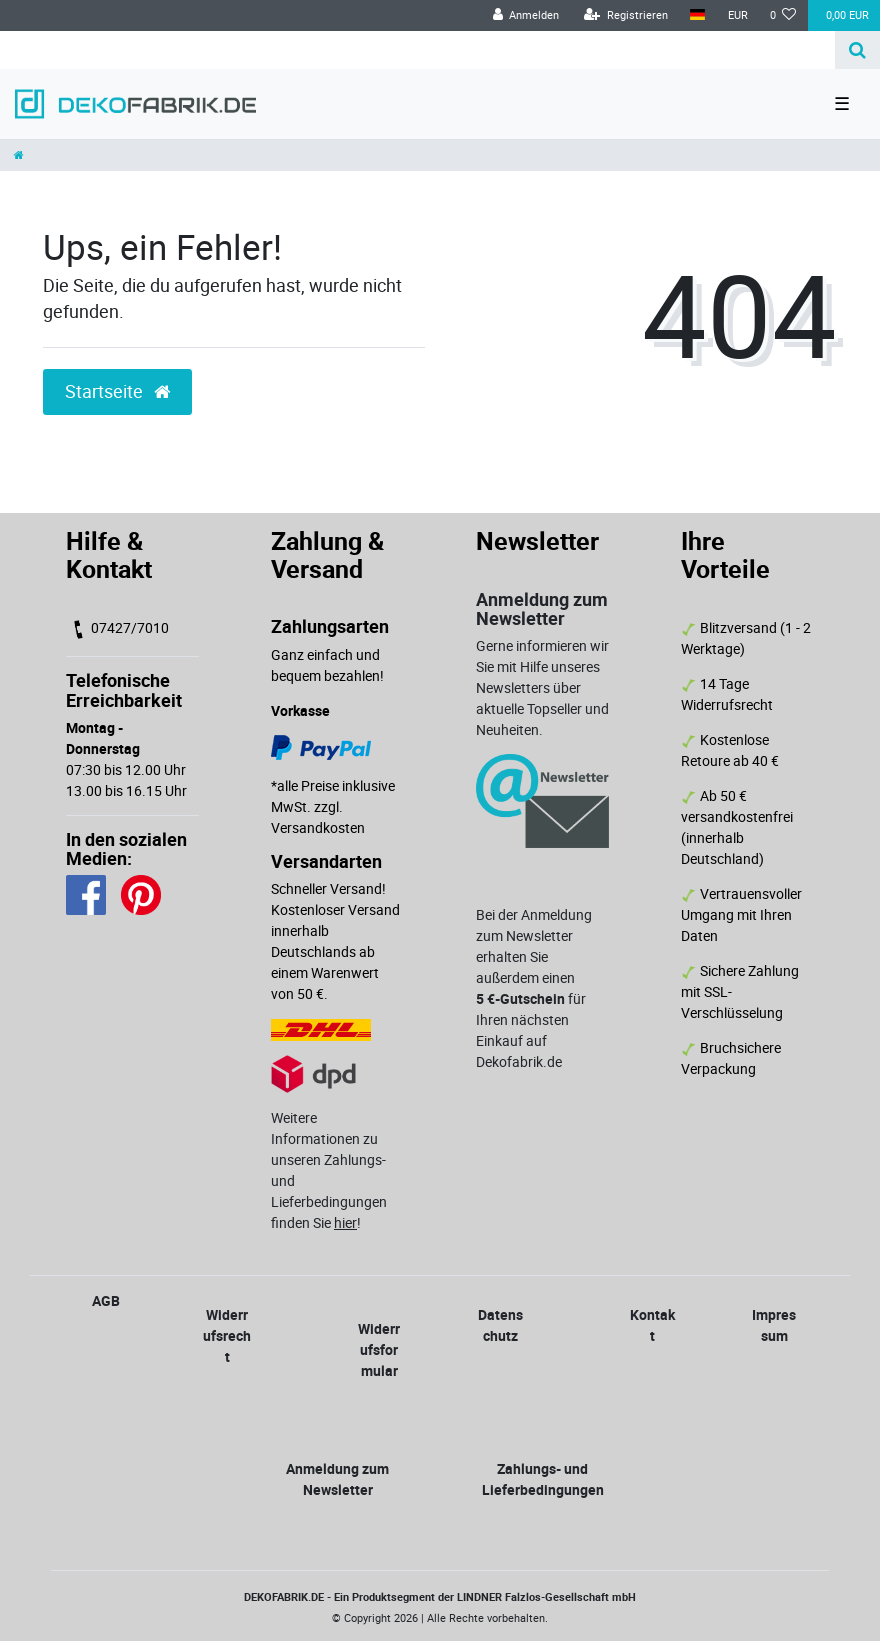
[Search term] (417, 50)
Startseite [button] (117, 391)
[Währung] (737, 15)
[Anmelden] (525, 15)
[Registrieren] (626, 15)
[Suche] (857, 50)
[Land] (697, 15)
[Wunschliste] (783, 15)
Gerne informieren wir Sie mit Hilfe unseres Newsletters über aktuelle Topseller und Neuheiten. (542, 687)
